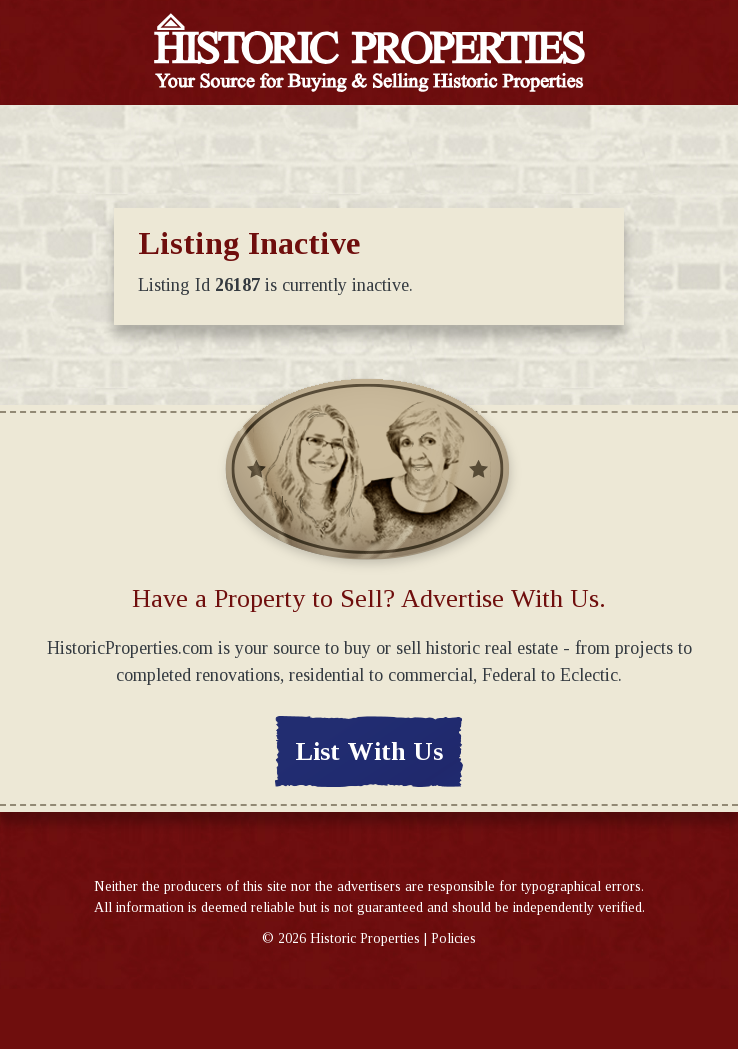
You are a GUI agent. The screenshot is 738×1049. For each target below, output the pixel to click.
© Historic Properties (341, 938)
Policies (453, 938)
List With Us (369, 751)
